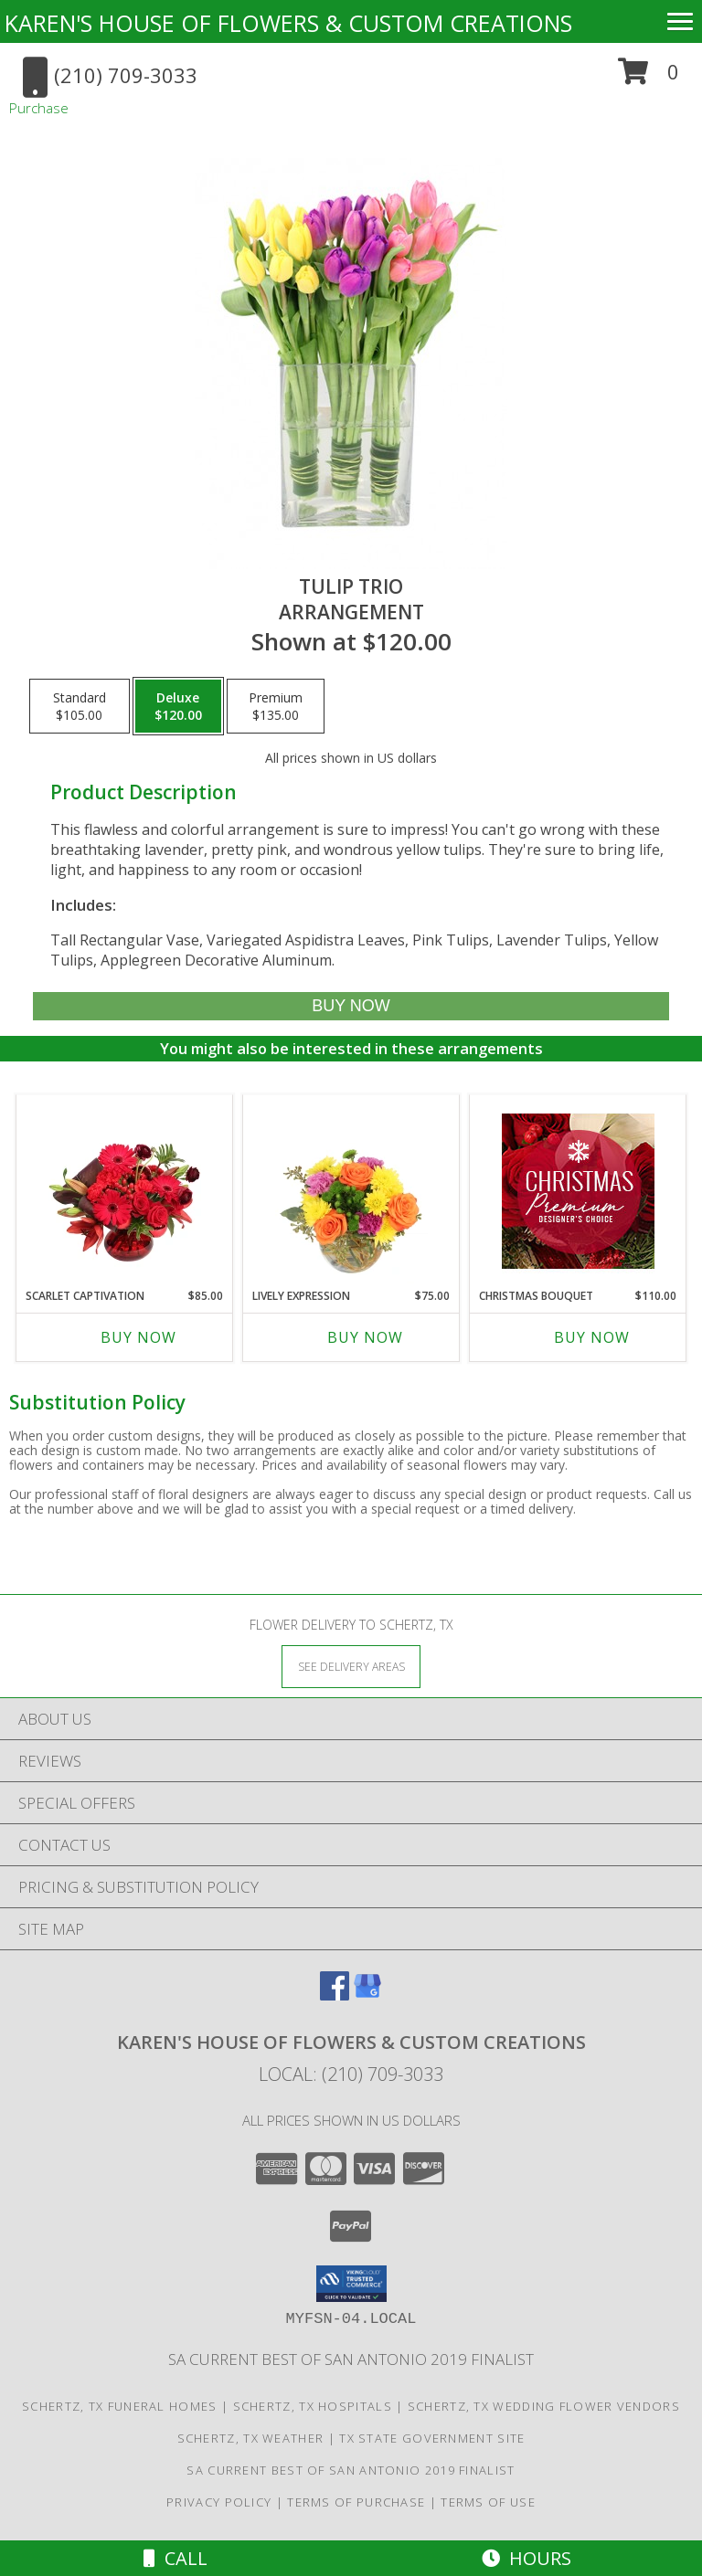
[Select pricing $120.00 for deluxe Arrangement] (178, 706)
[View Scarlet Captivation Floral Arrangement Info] (124, 1191)
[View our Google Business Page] (367, 1994)
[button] (648, 78)
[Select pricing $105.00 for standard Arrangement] (79, 706)
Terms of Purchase (356, 2502)
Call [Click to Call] (175, 2558)
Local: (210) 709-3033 (351, 2074)
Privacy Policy (218, 2502)
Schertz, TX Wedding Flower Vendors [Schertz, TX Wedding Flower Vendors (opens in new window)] (544, 2406)
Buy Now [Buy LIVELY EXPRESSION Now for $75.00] (365, 1337)
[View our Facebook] (334, 1994)
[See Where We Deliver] (351, 1665)
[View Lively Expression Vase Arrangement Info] (351, 1191)
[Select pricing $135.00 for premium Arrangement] (276, 706)
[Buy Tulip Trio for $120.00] (351, 1006)
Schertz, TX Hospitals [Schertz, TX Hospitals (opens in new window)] (312, 2406)
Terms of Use (488, 2502)
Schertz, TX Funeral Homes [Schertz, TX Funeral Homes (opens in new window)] (120, 2406)
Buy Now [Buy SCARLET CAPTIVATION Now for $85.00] (138, 1337)
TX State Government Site (432, 2438)
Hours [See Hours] (526, 2558)
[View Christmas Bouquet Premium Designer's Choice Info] (578, 1191)
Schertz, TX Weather (250, 2438)
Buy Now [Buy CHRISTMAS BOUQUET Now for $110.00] (592, 1337)
